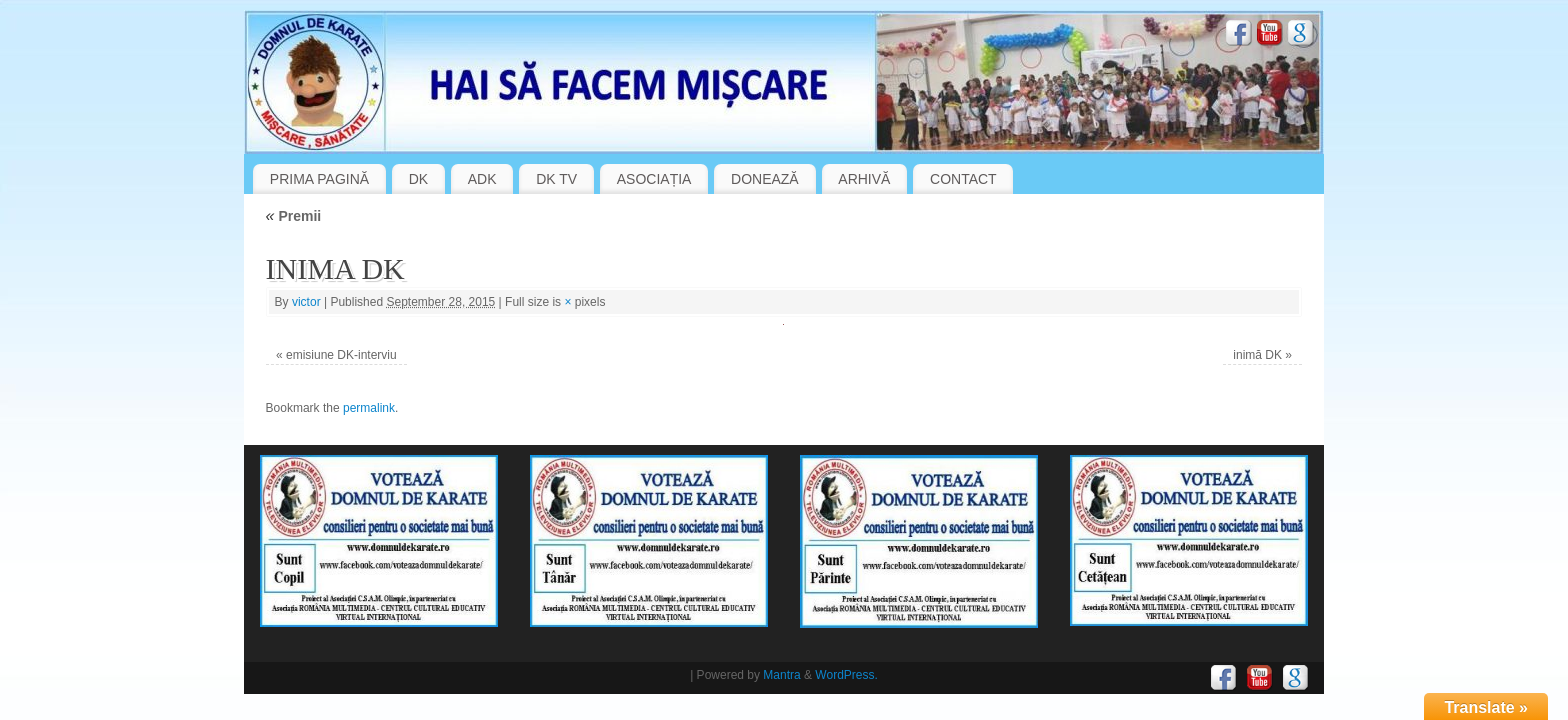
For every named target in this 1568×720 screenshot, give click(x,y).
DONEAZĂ (765, 179)
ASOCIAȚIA (654, 179)
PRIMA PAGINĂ (319, 179)
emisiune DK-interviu (341, 355)
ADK (482, 179)
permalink (369, 408)
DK (418, 179)
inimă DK (1257, 355)
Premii (294, 216)
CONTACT (963, 179)
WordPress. (846, 675)
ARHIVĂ (864, 179)
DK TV (556, 179)
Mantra (781, 675)
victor (306, 302)
